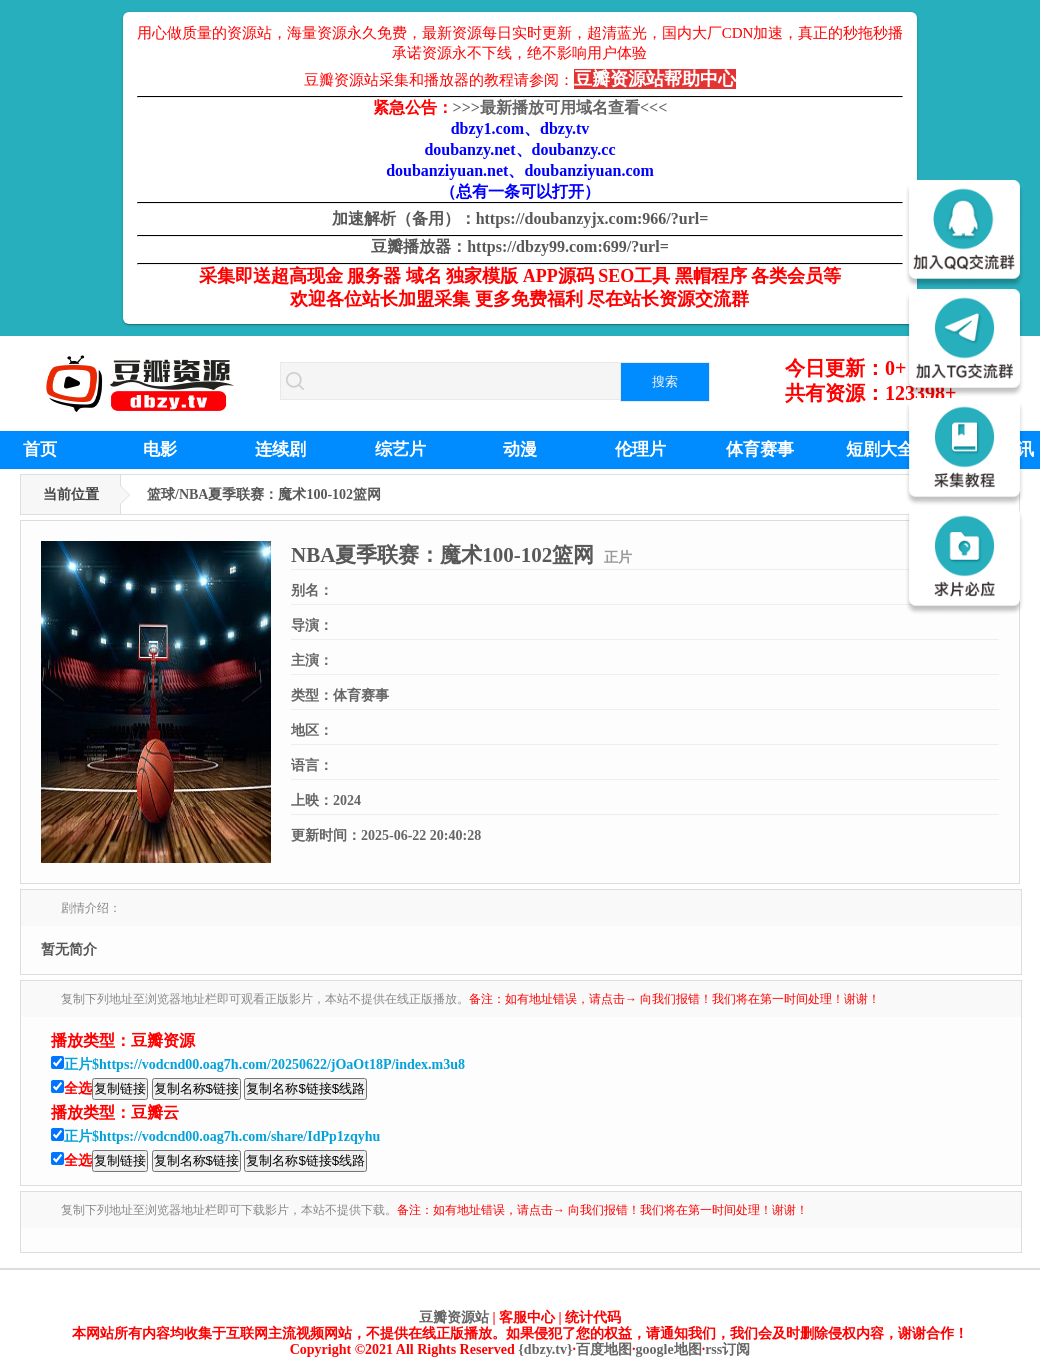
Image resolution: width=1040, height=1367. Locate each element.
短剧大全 (880, 449)
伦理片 (640, 449)
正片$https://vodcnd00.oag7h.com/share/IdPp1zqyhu (222, 1136)
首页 (40, 449)
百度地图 (604, 1349)
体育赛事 (760, 449)
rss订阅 (727, 1349)
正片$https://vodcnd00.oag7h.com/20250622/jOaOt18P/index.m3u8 (264, 1064)
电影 (160, 449)
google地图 (669, 1349)
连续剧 (280, 449)
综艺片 (400, 449)
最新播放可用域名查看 (560, 107)
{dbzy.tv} (545, 1349)
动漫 (520, 449)
